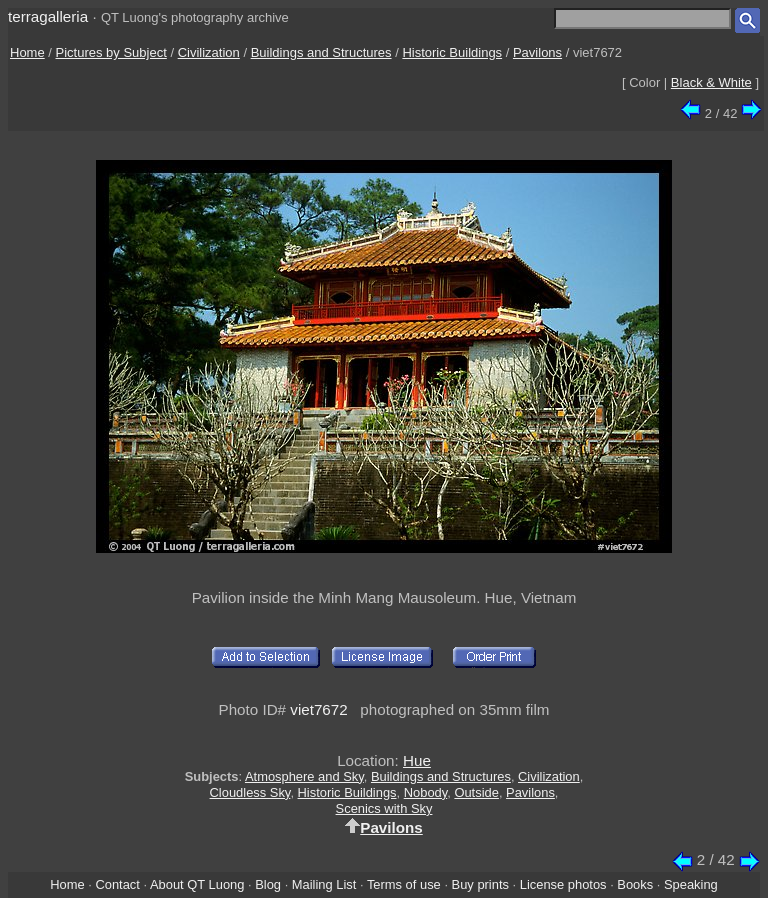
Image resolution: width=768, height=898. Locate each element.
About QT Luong (197, 884)
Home (27, 52)
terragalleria (48, 16)
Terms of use (404, 884)
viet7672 (318, 709)
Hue (417, 760)
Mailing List (324, 884)
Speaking (691, 884)
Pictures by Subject (111, 52)
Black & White (711, 82)
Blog (268, 884)
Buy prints (480, 884)
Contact (117, 884)
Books (635, 884)
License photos (563, 884)
